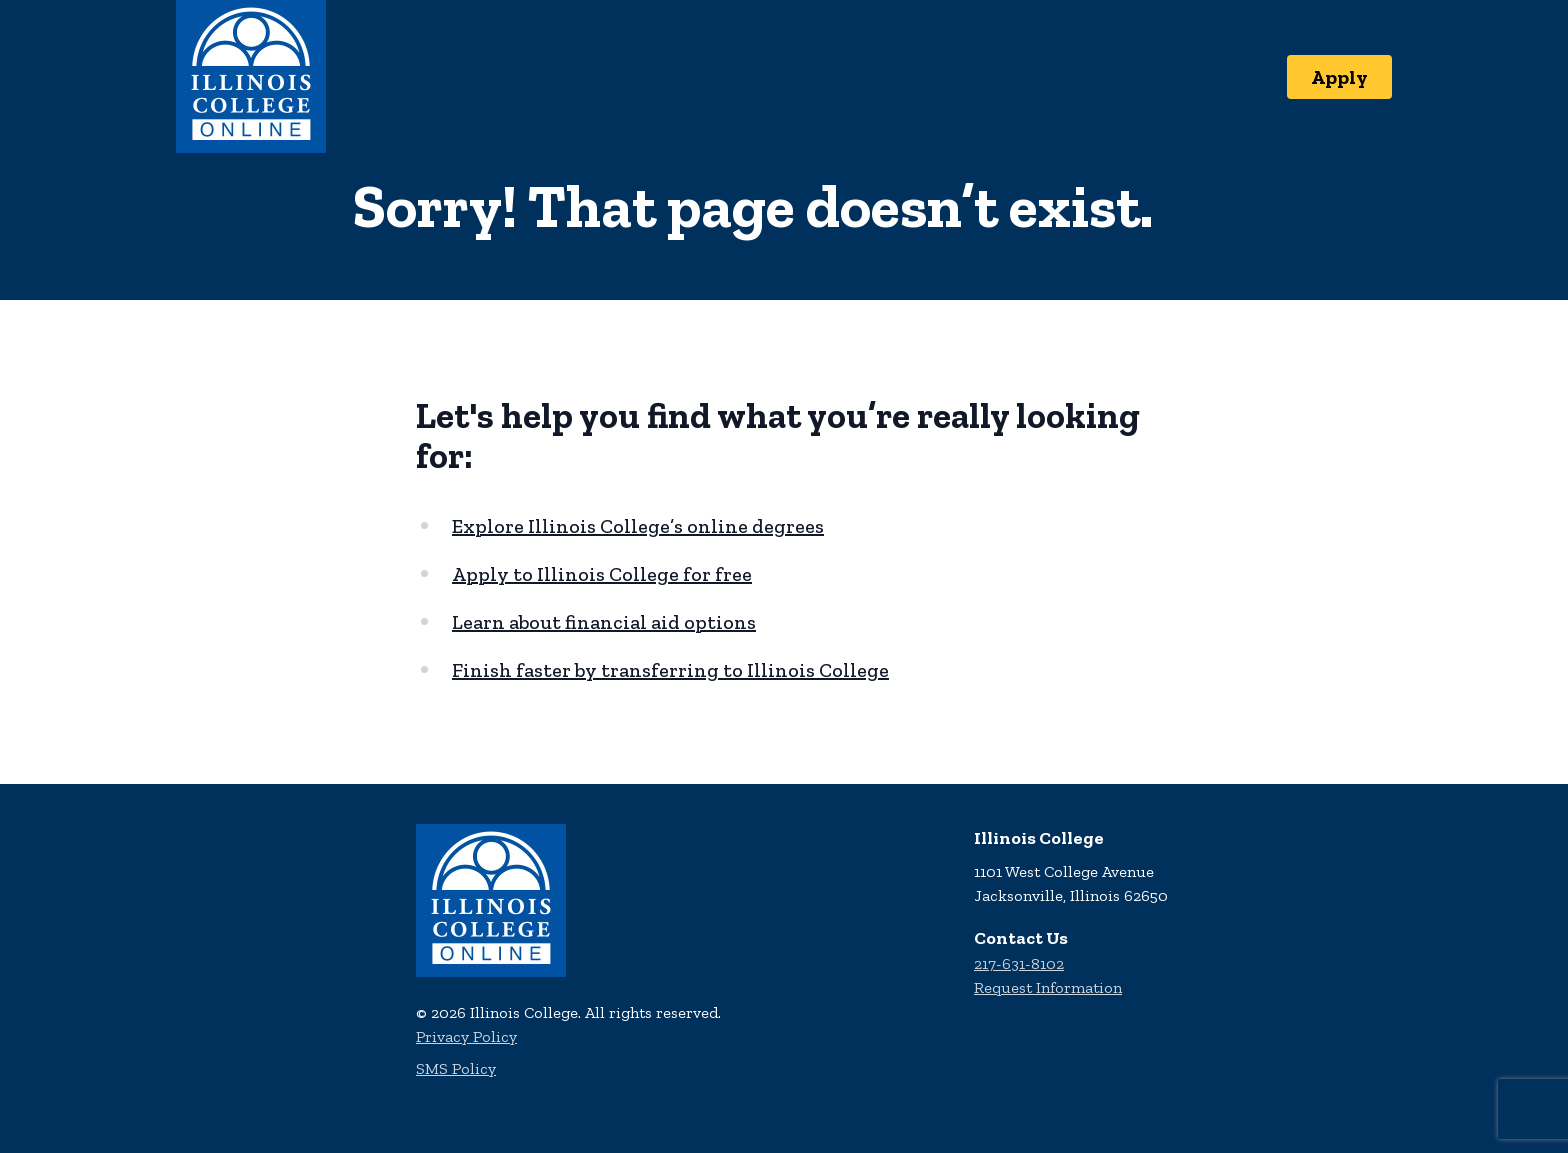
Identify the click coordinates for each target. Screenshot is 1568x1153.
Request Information (1048, 987)
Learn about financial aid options (604, 622)
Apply (1339, 77)
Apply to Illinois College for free (602, 574)
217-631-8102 (1019, 963)
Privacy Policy (466, 1036)
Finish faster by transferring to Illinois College (670, 670)
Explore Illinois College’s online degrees (638, 526)
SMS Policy (456, 1068)
